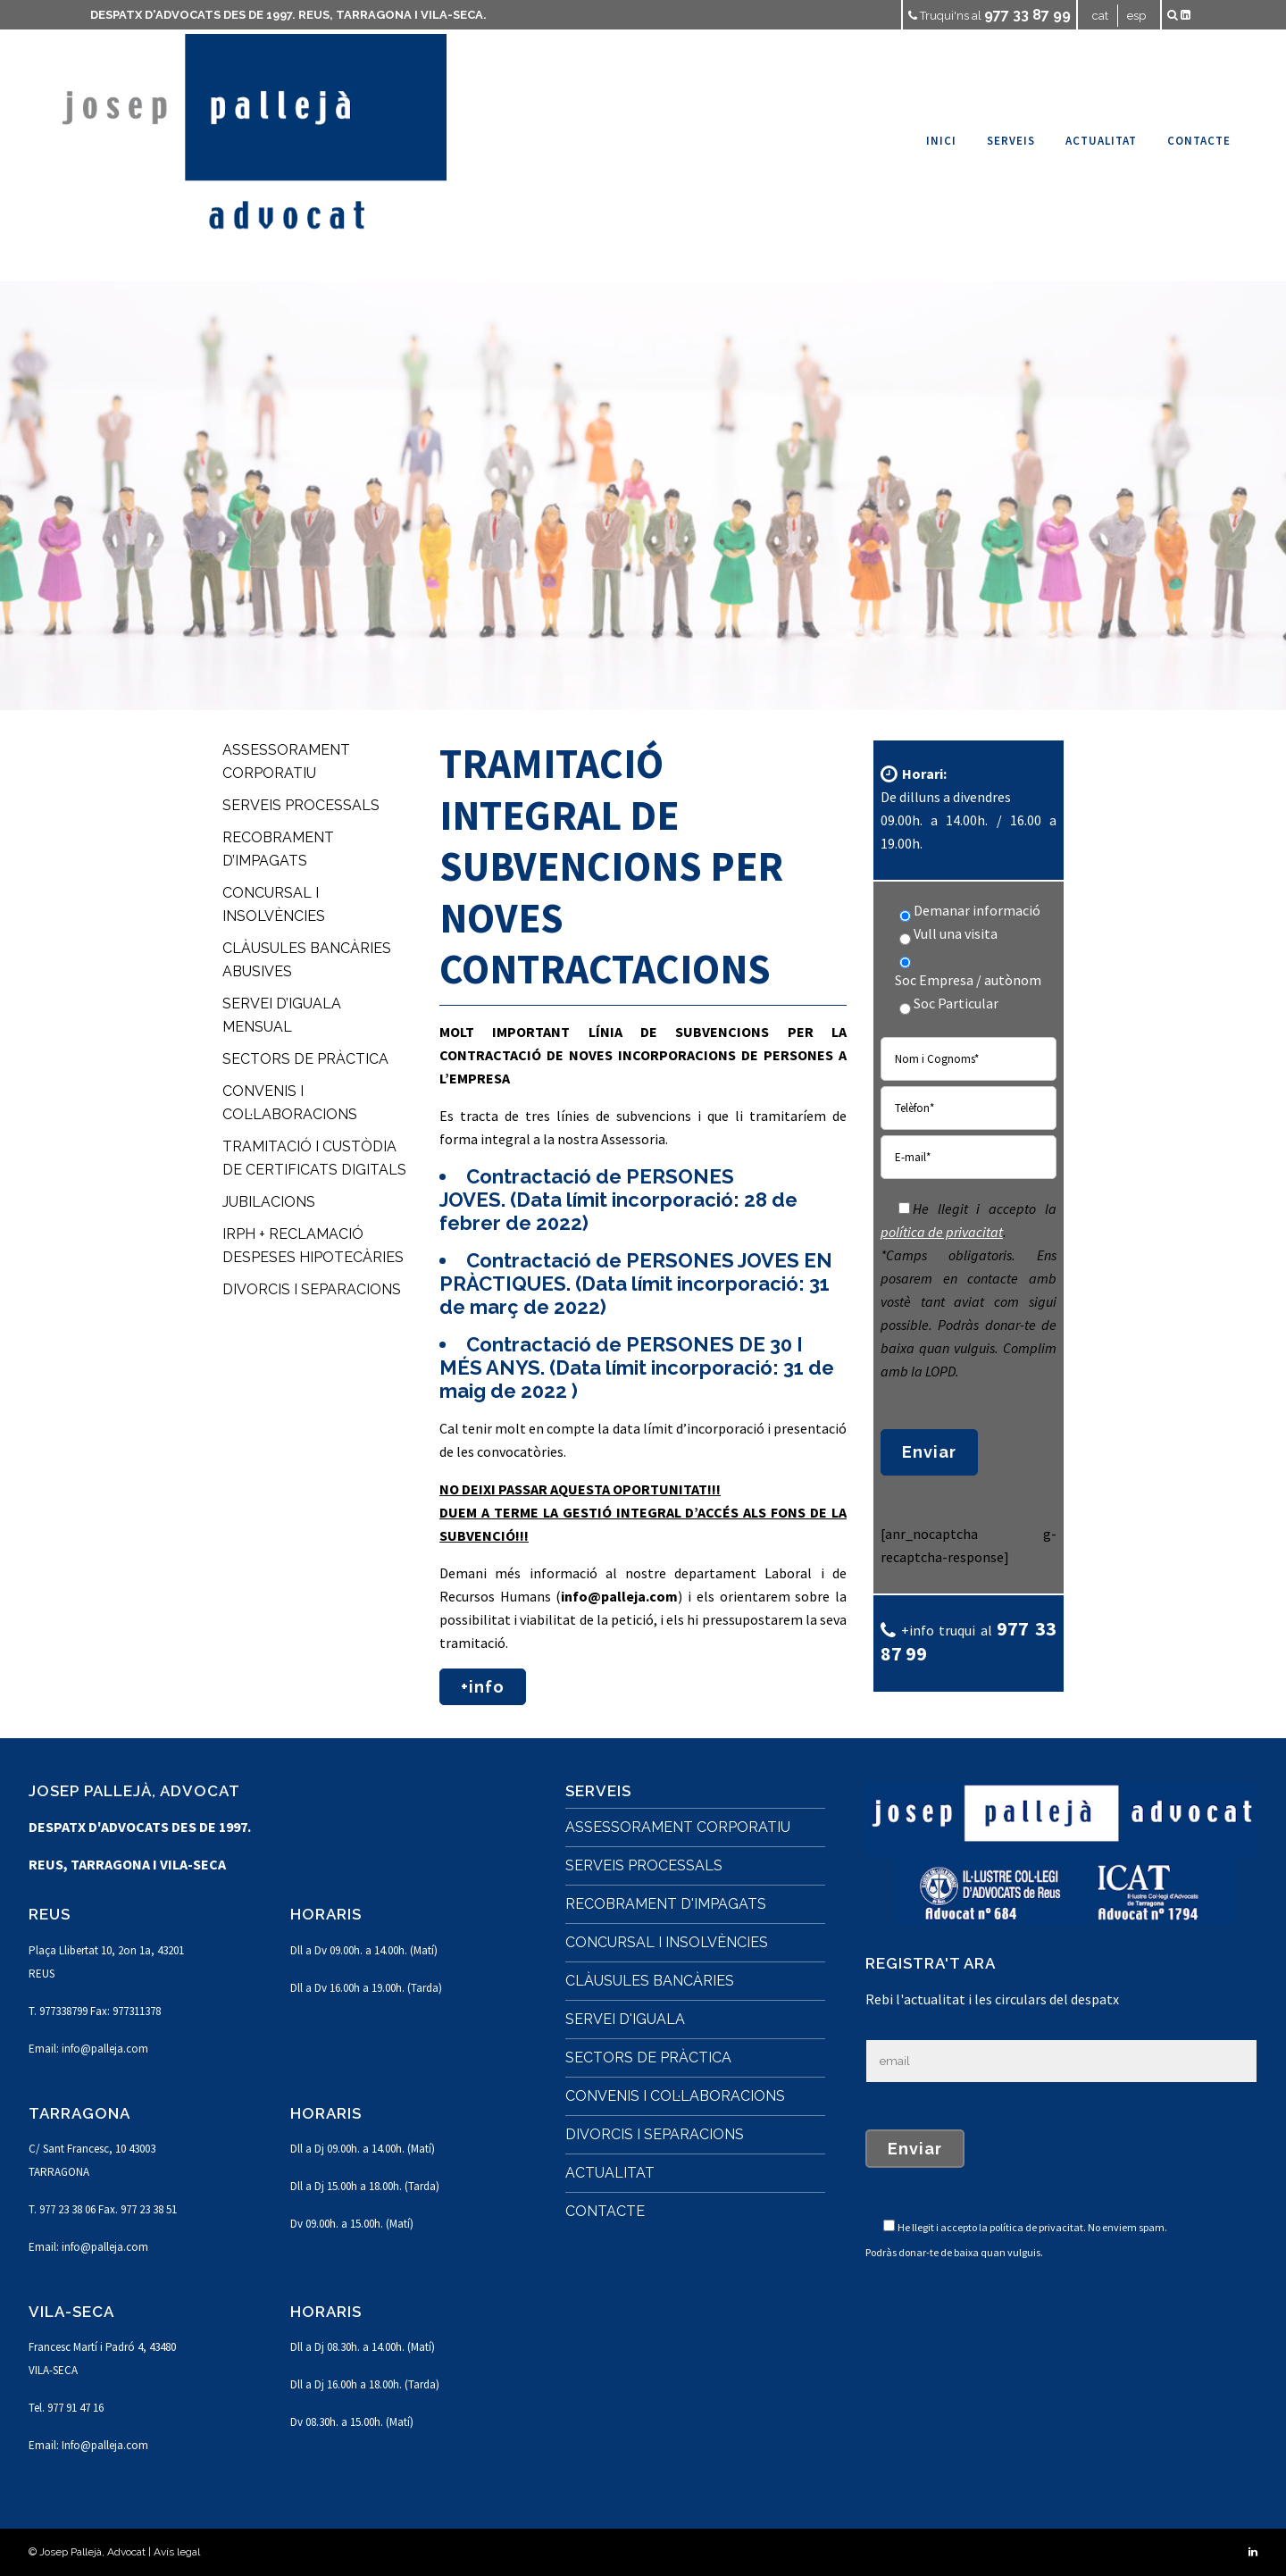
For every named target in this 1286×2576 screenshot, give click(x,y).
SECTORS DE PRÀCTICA (305, 1058)
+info (483, 1686)
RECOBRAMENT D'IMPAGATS (665, 1903)
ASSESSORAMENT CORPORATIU (677, 1827)
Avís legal (177, 2552)
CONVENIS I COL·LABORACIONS (675, 2095)
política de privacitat (942, 1232)
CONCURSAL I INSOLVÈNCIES (666, 1942)
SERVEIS (598, 1791)
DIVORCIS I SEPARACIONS (311, 1289)
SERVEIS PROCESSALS (301, 805)
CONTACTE (605, 2211)
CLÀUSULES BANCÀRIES (649, 1980)
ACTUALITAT (610, 2172)
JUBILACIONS (268, 1201)
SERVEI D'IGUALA (625, 2019)
